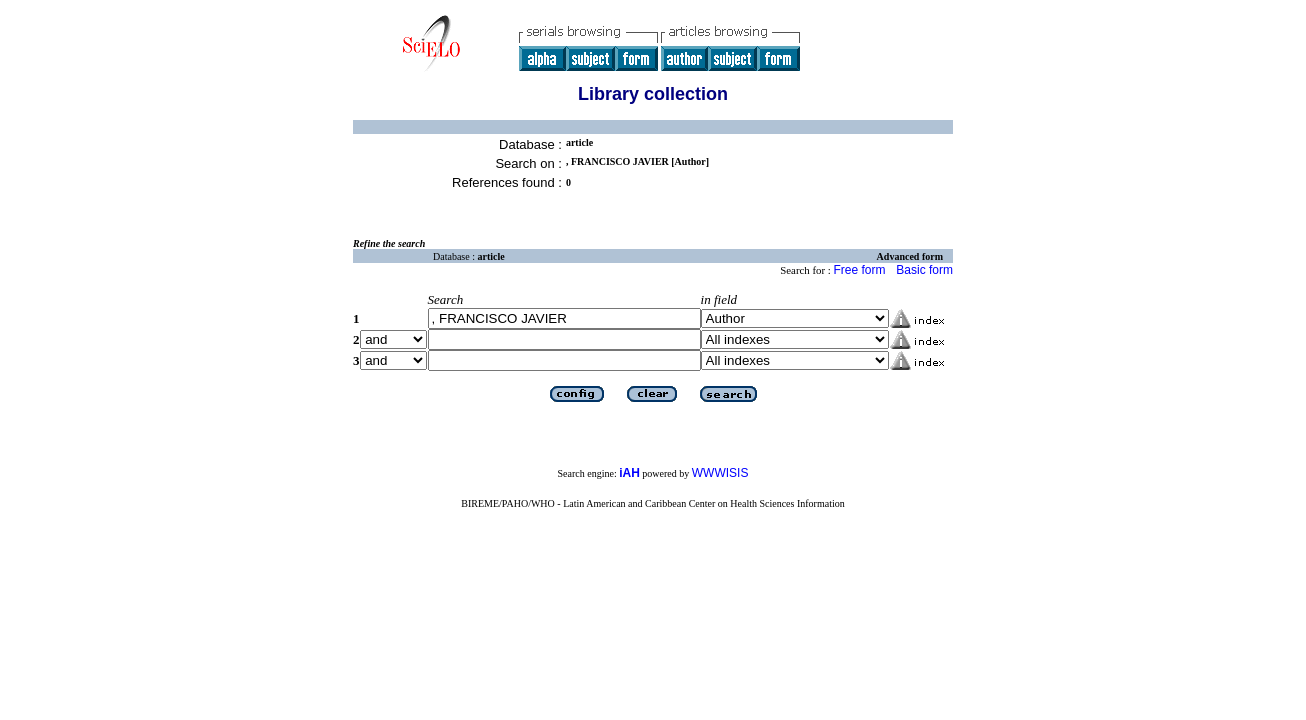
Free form (859, 270)
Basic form (924, 270)
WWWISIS (720, 473)
